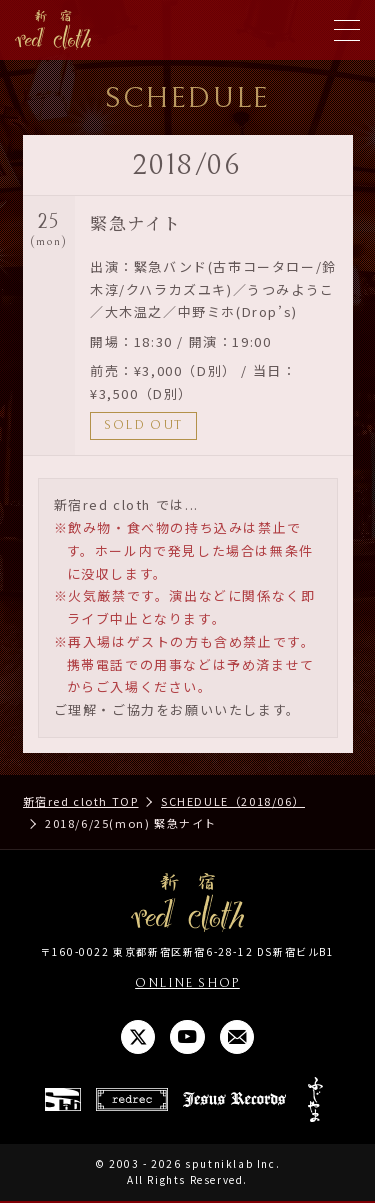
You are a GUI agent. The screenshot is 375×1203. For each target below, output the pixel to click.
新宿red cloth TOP (81, 801)
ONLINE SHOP (187, 983)
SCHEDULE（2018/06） (233, 801)
